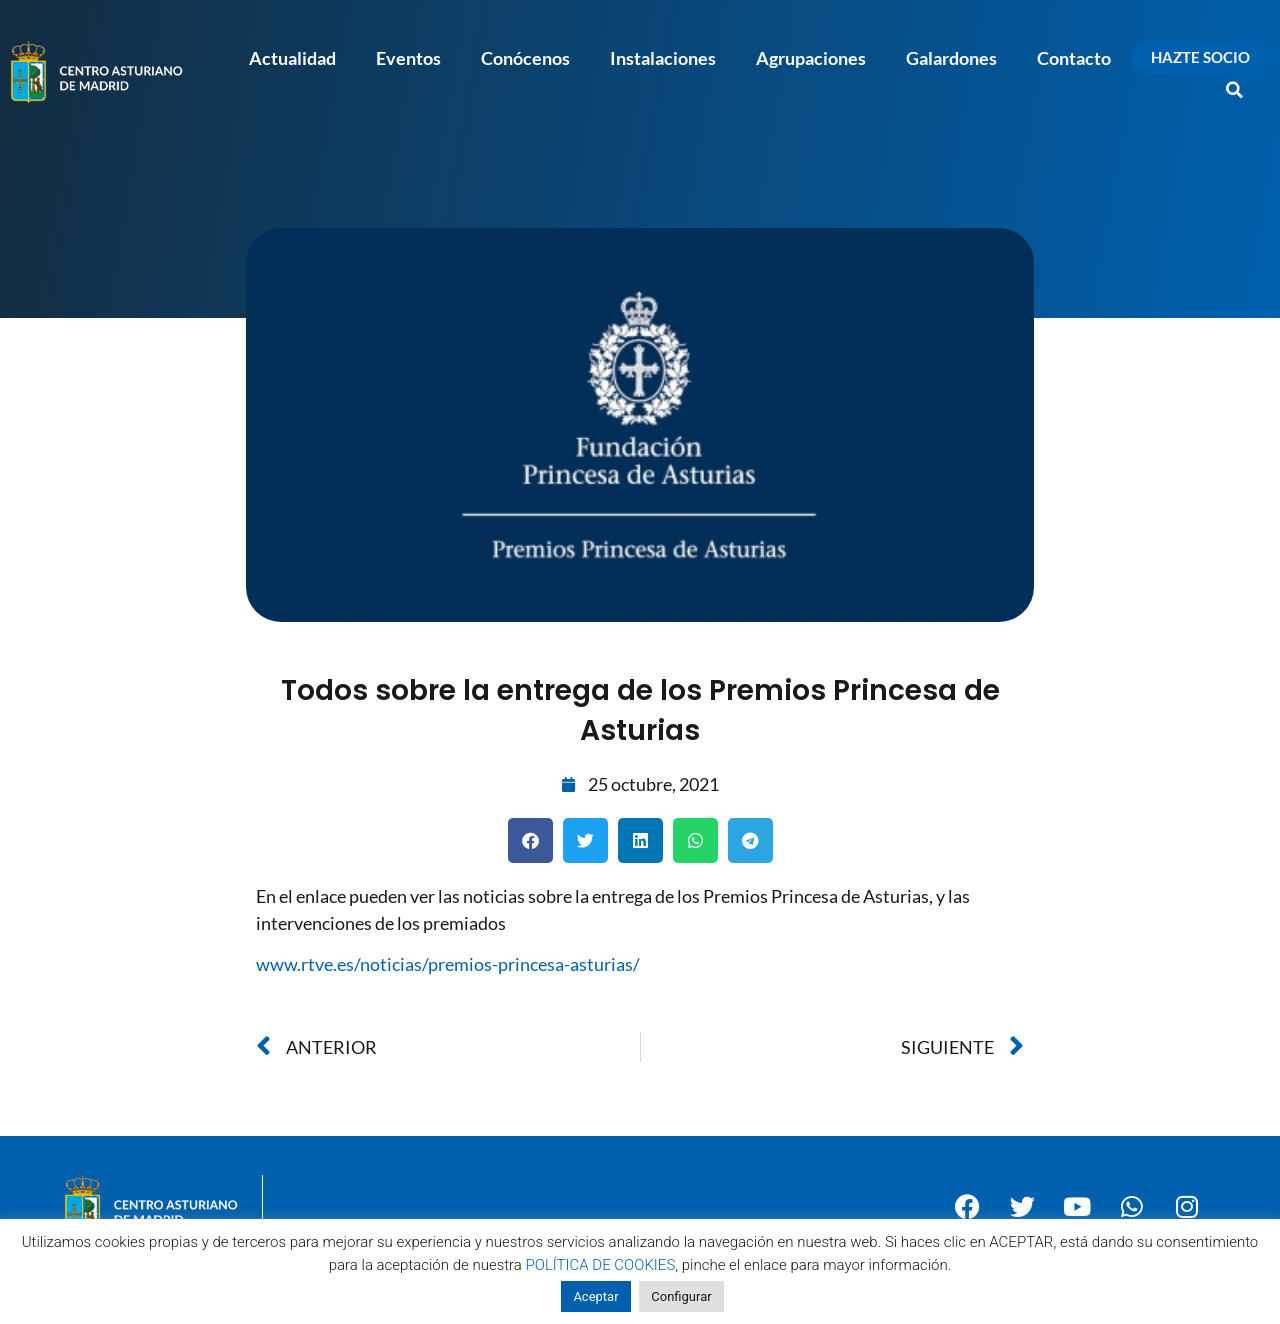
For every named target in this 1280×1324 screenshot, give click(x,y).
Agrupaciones (811, 58)
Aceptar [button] (595, 1296)
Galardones (951, 58)
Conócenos (525, 58)
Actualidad (292, 58)
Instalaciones (663, 58)
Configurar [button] (681, 1296)
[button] (1235, 90)
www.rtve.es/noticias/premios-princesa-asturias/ (448, 964)
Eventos (408, 58)
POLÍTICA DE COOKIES (601, 1265)
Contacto (1074, 58)
